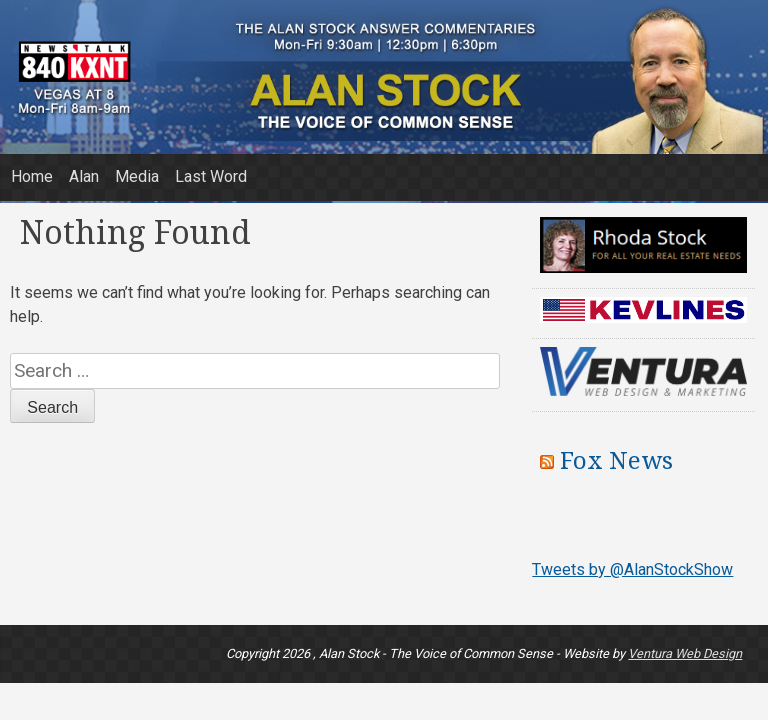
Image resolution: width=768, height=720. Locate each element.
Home (32, 176)
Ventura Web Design (685, 653)
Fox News (616, 461)
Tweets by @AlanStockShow (632, 569)
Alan (84, 176)
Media (137, 176)
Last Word (211, 176)
